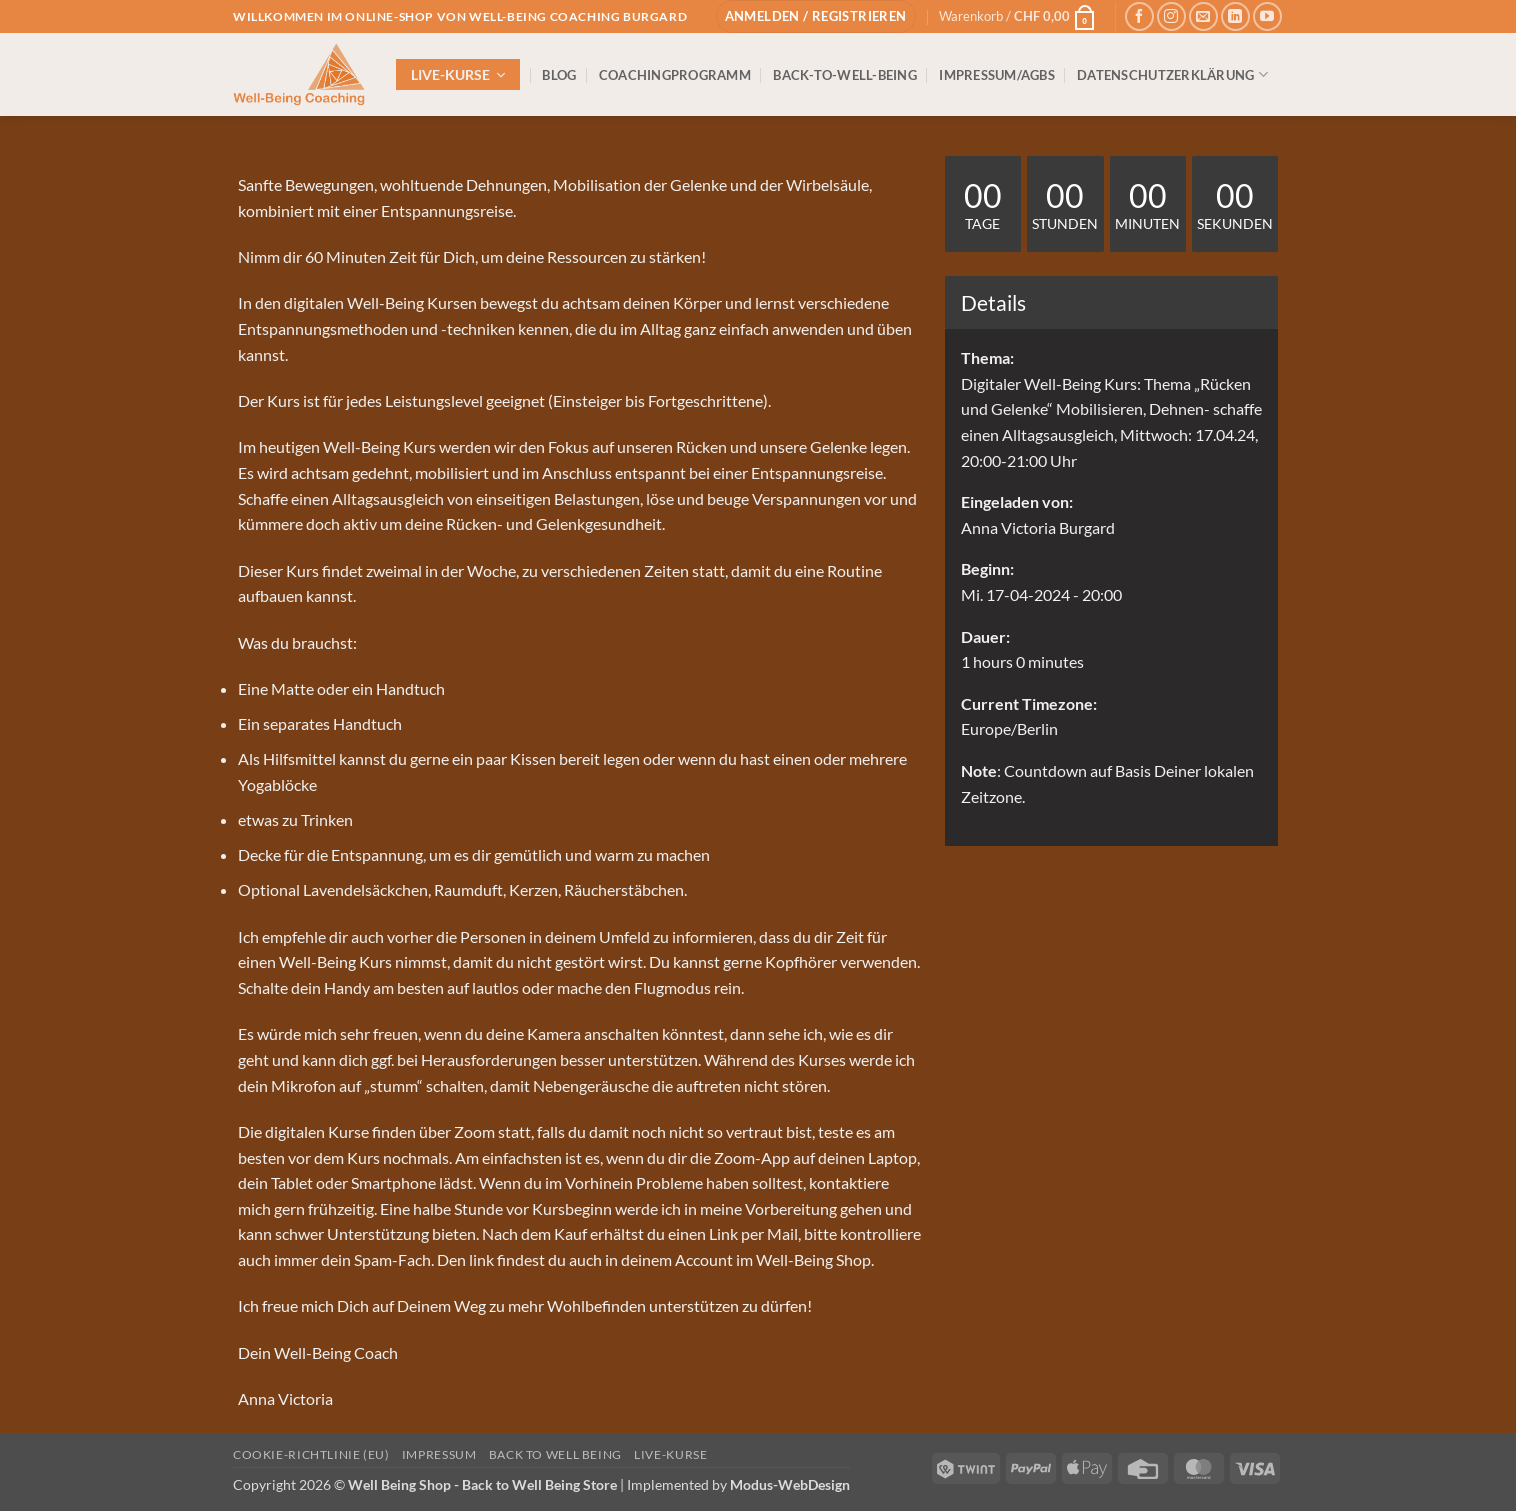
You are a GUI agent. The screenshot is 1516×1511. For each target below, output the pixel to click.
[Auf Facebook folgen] (1139, 16)
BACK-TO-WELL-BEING (845, 75)
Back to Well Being (555, 1454)
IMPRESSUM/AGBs (997, 75)
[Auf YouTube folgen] (1267, 16)
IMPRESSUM (439, 1454)
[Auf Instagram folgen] (1171, 16)
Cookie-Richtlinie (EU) (311, 1454)
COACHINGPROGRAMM (675, 75)
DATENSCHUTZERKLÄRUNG (1172, 74)
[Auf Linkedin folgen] (1235, 16)
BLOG (559, 75)
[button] (816, 16)
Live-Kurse (670, 1454)
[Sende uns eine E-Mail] (1203, 16)
